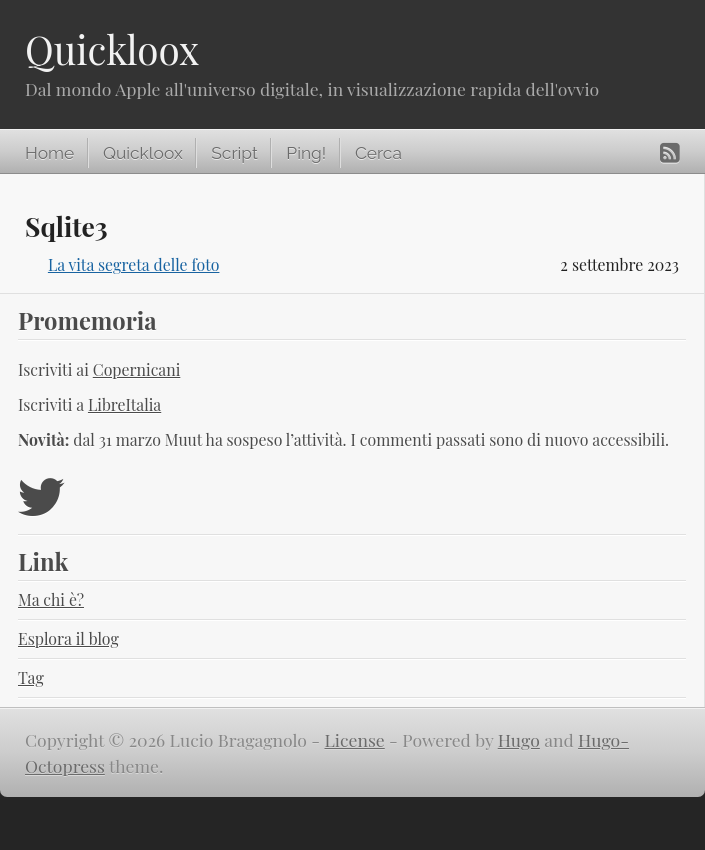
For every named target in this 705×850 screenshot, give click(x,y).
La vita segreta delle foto (134, 264)
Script (234, 153)
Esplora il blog (68, 638)
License (355, 739)
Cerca (378, 153)
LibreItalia (124, 404)
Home (49, 153)
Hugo (519, 739)
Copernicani (137, 369)
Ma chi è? (51, 599)
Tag (31, 677)
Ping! (306, 153)
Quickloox (112, 49)
